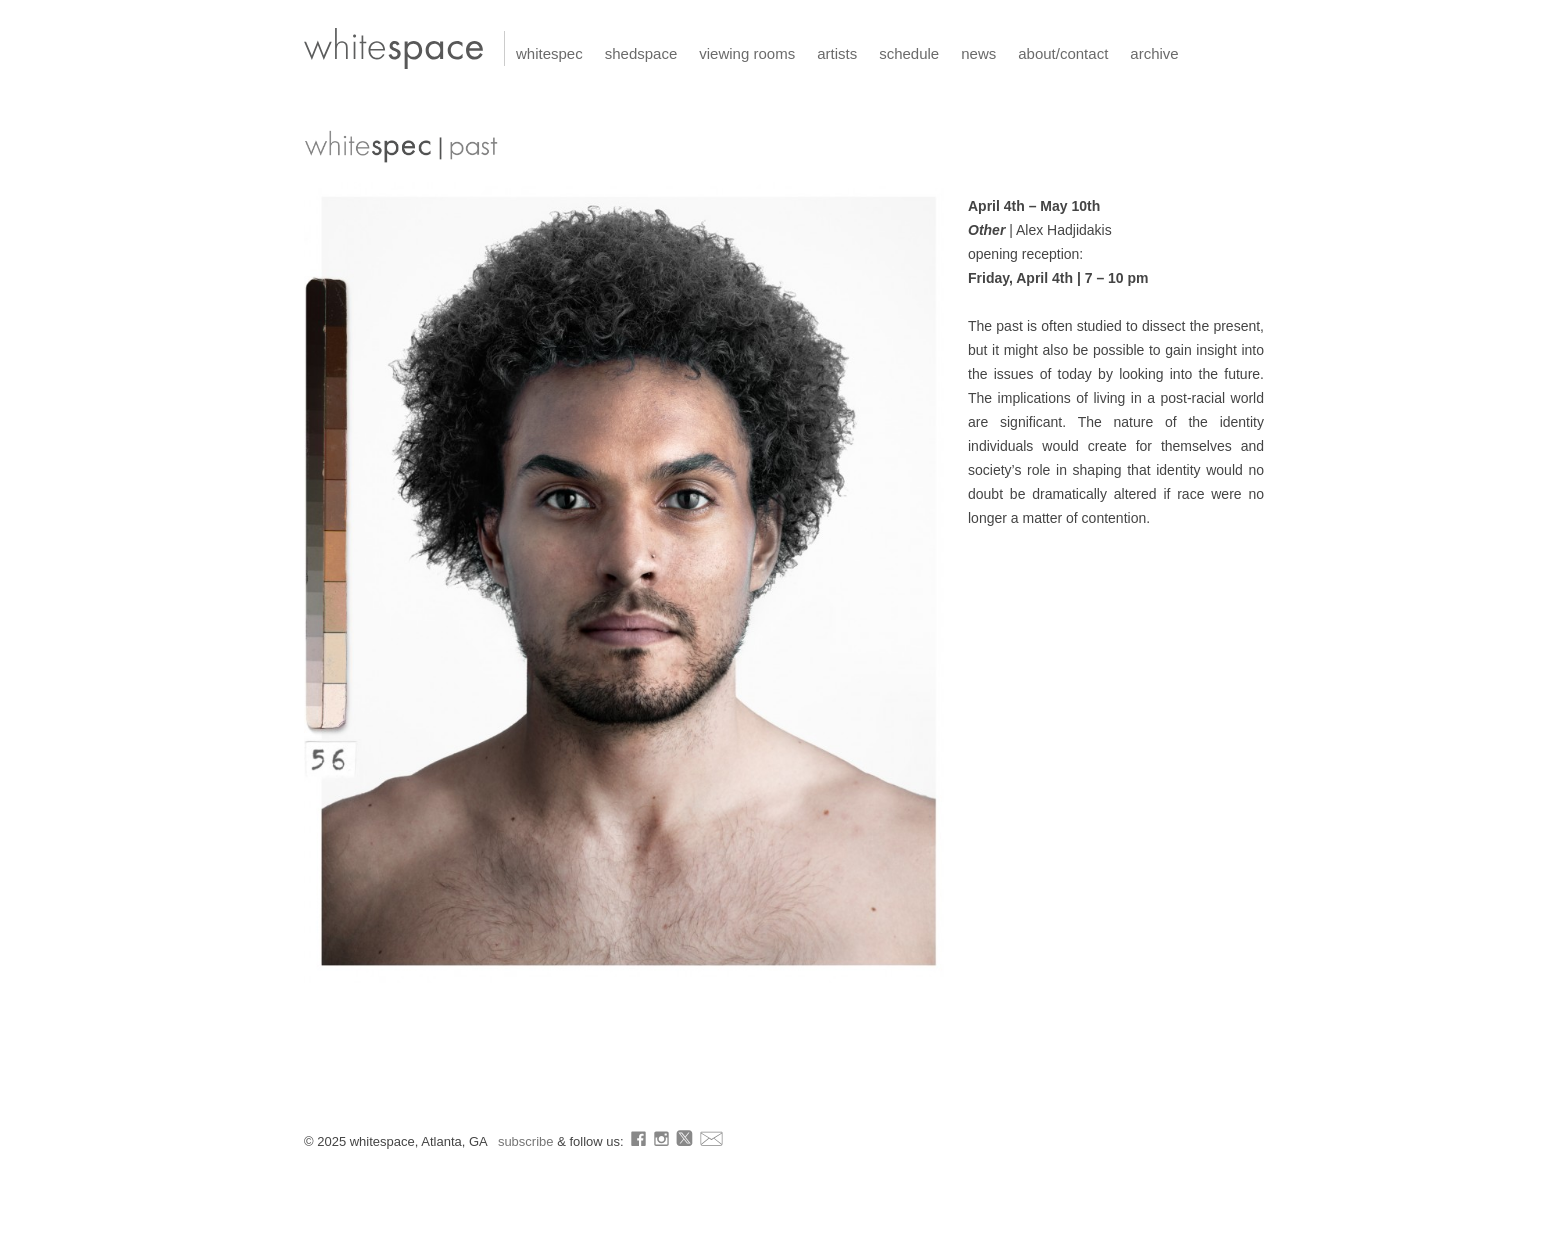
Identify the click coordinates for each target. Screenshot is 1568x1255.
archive (1154, 53)
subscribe (527, 1141)
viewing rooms (747, 53)
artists (837, 53)
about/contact (1063, 53)
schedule (909, 53)
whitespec (549, 53)
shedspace (641, 53)
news (978, 53)
